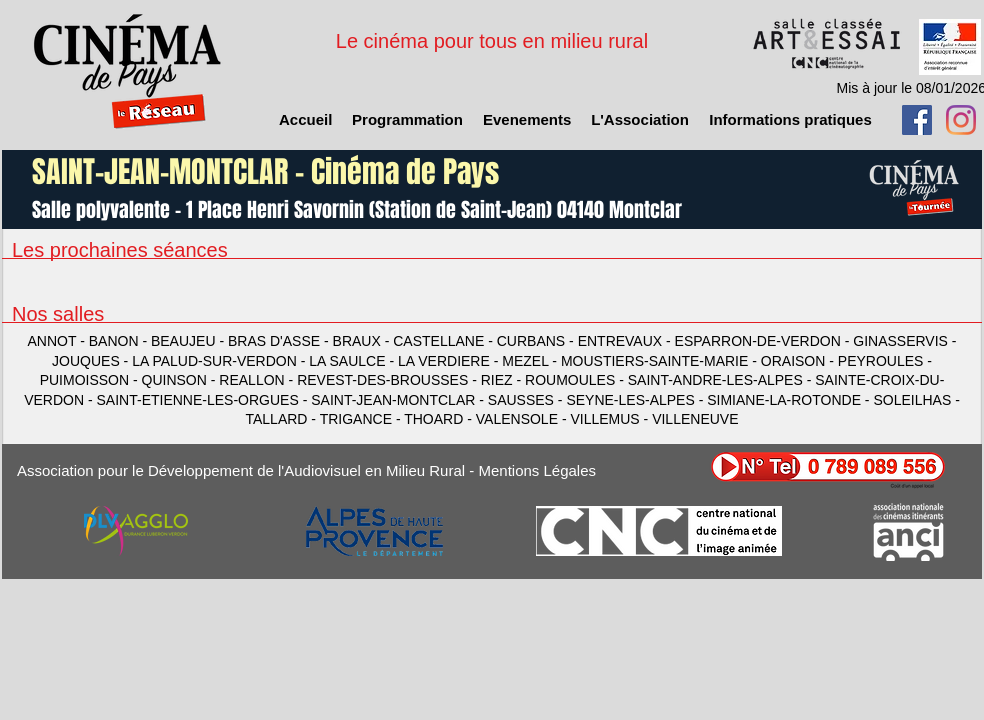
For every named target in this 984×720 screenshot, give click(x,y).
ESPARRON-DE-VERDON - (764, 341)
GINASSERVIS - (904, 341)
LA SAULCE (347, 361)
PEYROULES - (885, 361)
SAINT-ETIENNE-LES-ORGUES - (204, 400)
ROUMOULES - (576, 380)
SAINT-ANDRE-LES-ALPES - (722, 380)
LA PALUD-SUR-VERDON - (220, 361)
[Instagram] (961, 120)
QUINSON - (181, 380)
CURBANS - (537, 341)
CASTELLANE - (444, 341)
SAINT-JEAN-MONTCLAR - (399, 400)
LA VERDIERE (444, 361)
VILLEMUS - (611, 419)
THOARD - (440, 419)
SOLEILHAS (912, 400)
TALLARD (278, 419)
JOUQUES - (92, 361)
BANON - (120, 341)
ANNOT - (58, 341)
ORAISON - (799, 361)
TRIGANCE (356, 419)
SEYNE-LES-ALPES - (636, 400)
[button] (640, 120)
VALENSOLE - (523, 419)
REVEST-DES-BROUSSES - (389, 380)
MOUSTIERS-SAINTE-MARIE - (661, 361)
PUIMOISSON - (91, 380)
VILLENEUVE (695, 419)
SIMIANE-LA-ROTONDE (784, 400)
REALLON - (258, 380)
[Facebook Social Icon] (917, 120)
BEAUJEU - (189, 341)
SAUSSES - (527, 400)
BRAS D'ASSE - (280, 341)
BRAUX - (363, 341)
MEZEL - (531, 361)
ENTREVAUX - (626, 341)
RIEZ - (503, 380)
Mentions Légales (537, 470)
